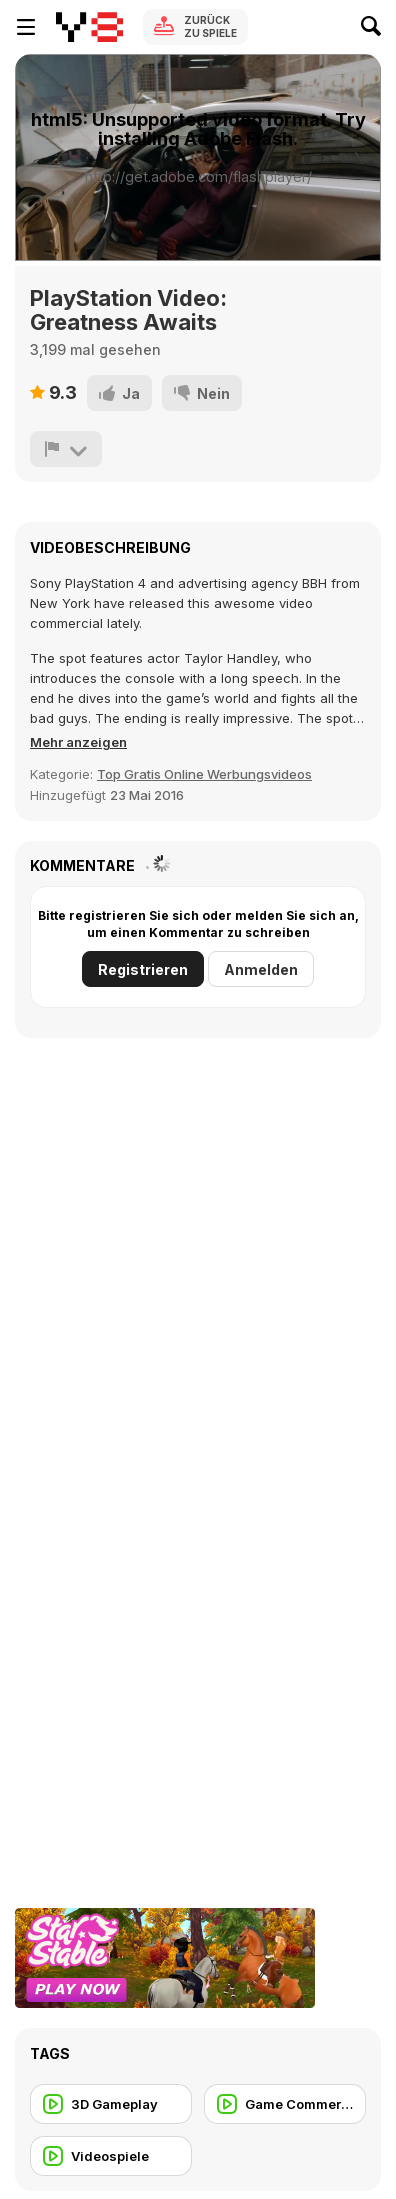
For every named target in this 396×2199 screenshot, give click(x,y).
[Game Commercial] (285, 2104)
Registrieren (143, 969)
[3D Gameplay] (111, 2104)
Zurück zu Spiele (210, 26)
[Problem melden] (66, 449)
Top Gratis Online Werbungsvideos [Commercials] (204, 774)
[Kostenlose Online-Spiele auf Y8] (89, 27)
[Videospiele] (111, 2156)
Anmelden (261, 969)
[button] (78, 742)
